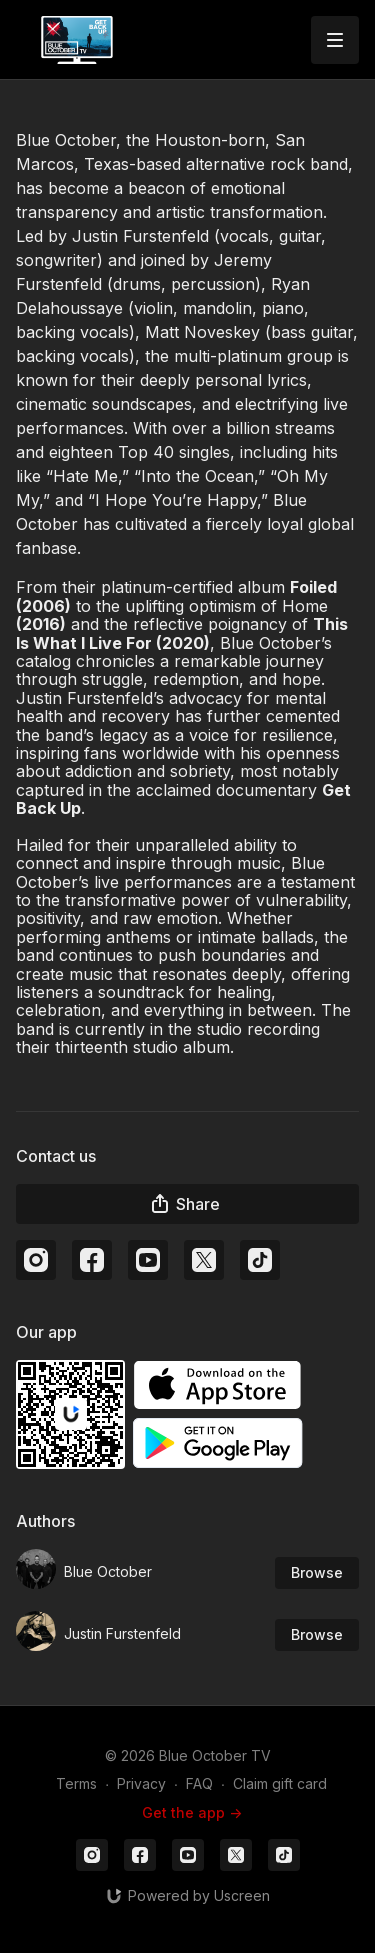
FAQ (199, 1783)
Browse (317, 1572)
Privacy (141, 1783)
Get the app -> (192, 1812)
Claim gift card (280, 1783)
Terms (76, 1783)
